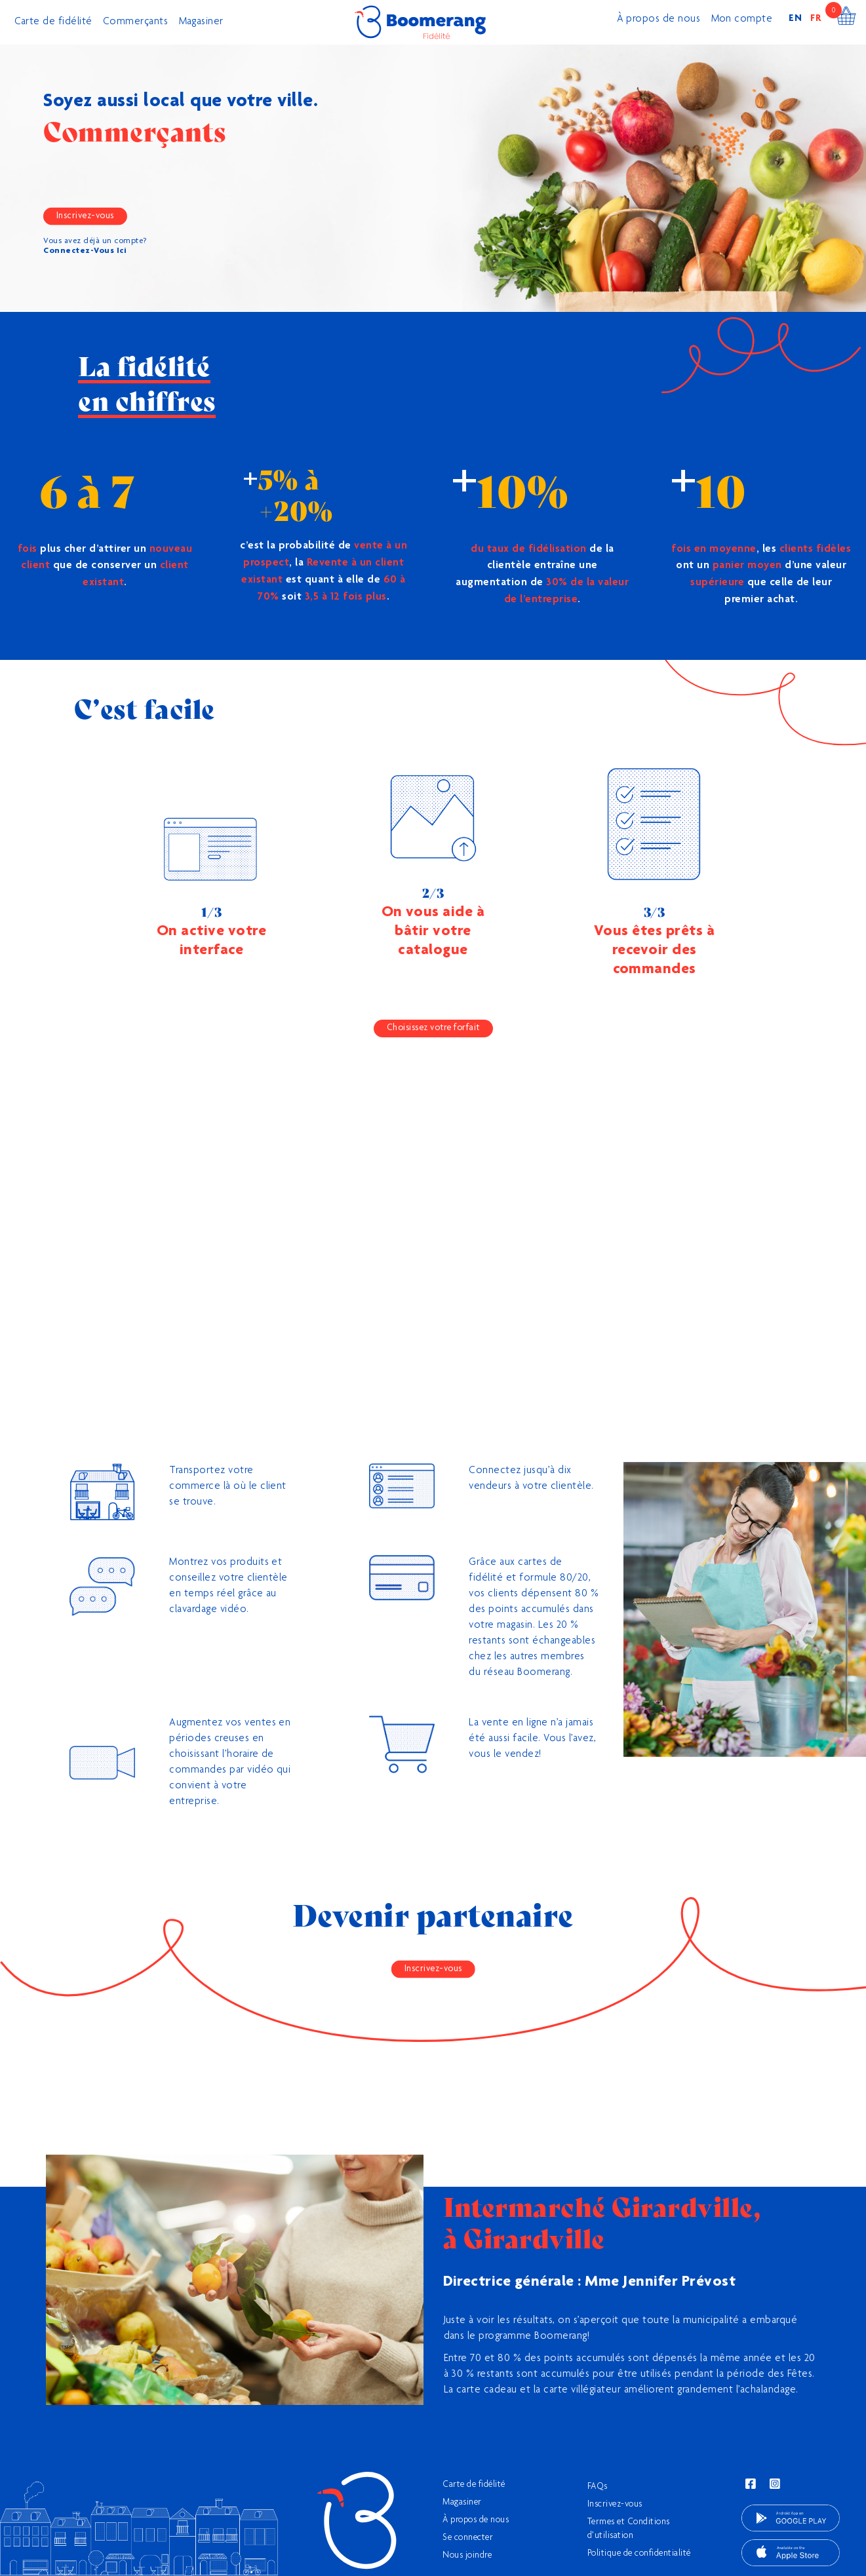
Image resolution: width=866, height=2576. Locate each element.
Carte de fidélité (53, 22)
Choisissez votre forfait (433, 1028)
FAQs (597, 2486)
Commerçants (135, 22)
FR (815, 19)
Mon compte (742, 19)
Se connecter (468, 2538)
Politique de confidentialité (639, 2553)
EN (795, 19)
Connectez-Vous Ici (85, 250)
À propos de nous (659, 19)
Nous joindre (467, 2555)
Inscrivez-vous (85, 216)
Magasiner (201, 22)
